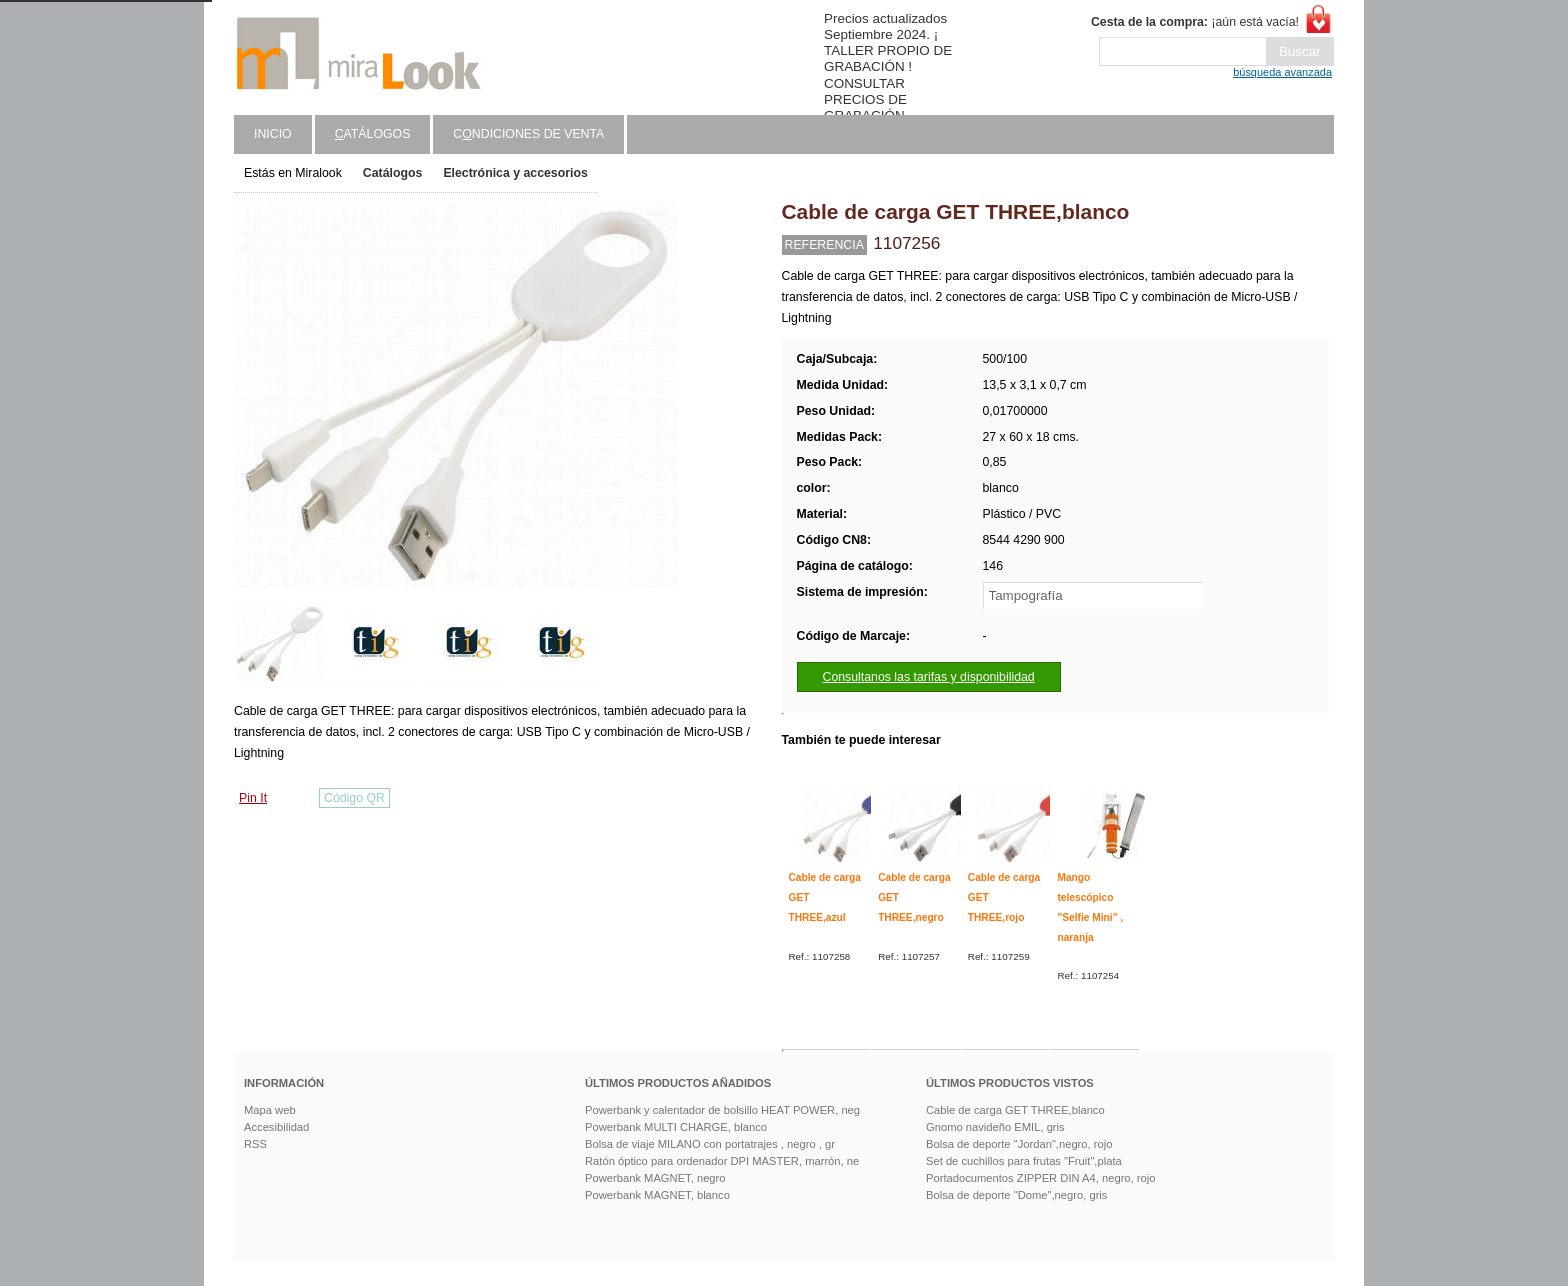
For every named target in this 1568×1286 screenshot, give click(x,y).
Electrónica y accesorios (515, 173)
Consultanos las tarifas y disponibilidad (929, 677)
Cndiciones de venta (528, 134)
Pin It (253, 798)
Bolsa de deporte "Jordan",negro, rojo (1019, 1144)
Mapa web (270, 1110)
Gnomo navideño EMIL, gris (995, 1127)
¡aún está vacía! (1195, 22)
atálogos (373, 134)
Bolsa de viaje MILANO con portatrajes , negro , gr (710, 1144)
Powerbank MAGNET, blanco (657, 1195)
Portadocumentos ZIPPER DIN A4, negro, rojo (1040, 1178)
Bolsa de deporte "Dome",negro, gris (1016, 1195)
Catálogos (393, 173)
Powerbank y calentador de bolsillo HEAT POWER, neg (722, 1110)
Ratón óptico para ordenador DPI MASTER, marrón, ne (722, 1161)
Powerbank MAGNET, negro (655, 1178)
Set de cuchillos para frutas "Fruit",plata (1024, 1161)
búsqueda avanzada (1282, 72)
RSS (255, 1144)
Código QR (354, 798)
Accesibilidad (276, 1127)
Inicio (273, 134)
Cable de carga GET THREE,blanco (1015, 1110)
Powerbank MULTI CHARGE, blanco (676, 1127)
